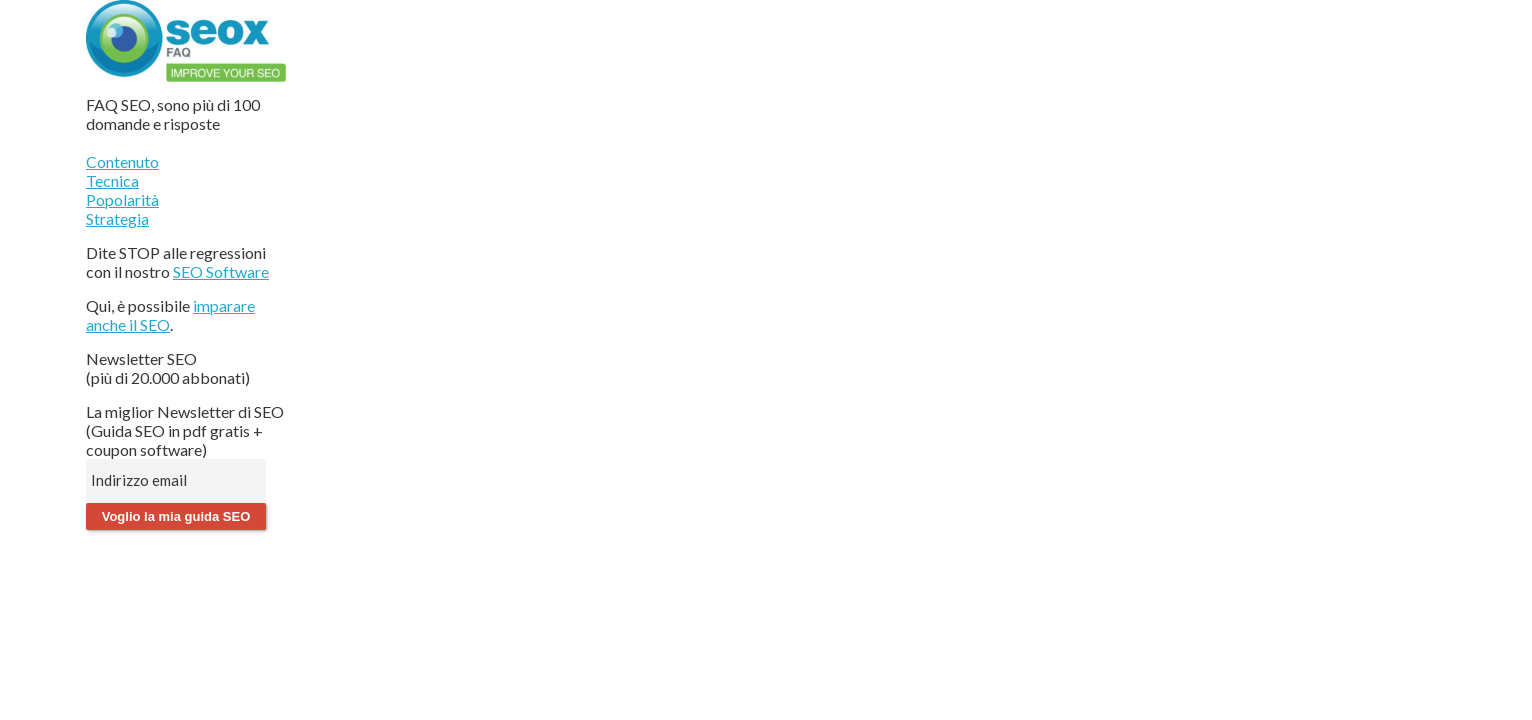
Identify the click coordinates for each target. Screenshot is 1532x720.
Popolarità (122, 199)
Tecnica (112, 180)
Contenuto (122, 161)
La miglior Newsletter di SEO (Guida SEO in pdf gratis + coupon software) (185, 430)
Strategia (117, 218)
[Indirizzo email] (176, 480)
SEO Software (221, 271)
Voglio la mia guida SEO (176, 516)
